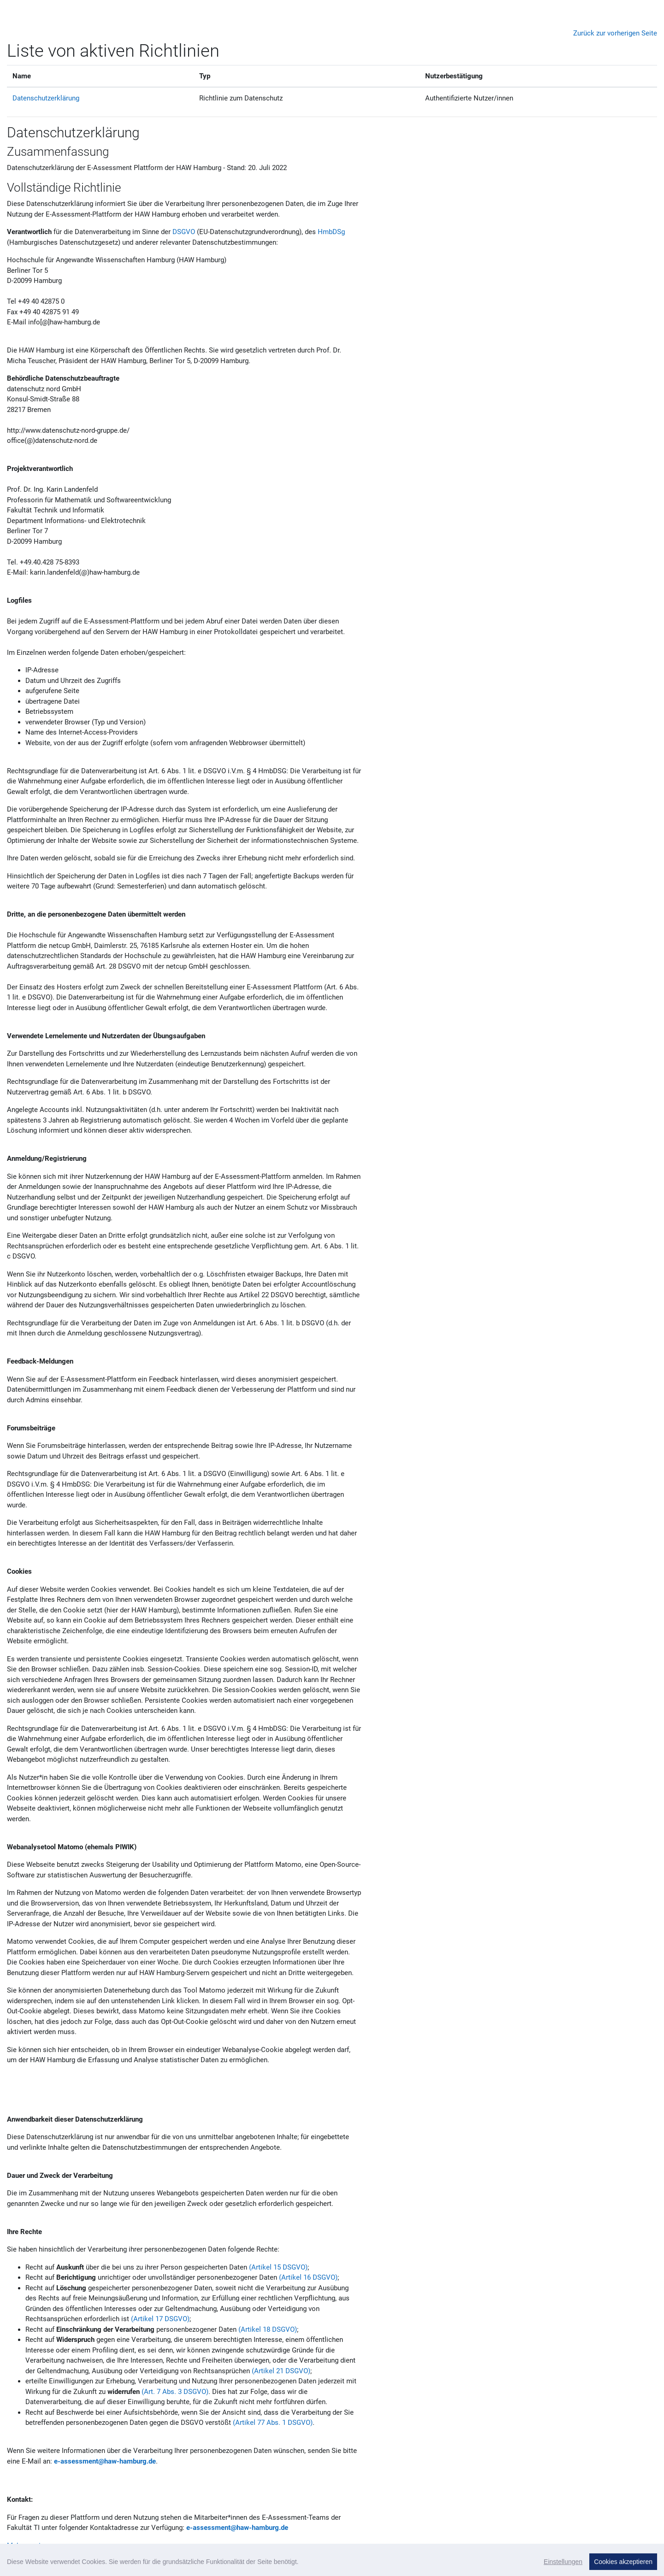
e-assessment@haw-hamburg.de (105, 2461)
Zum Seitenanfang (622, 2563)
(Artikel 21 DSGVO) (281, 2371)
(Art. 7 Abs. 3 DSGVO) (175, 2392)
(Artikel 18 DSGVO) (267, 2329)
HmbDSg (331, 232)
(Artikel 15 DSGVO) (278, 2267)
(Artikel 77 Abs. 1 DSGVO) (273, 2422)
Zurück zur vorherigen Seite (615, 33)
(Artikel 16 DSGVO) (308, 2277)
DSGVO (183, 232)
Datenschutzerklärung (45, 98)
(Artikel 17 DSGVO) (160, 2319)
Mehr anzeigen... (32, 2545)
